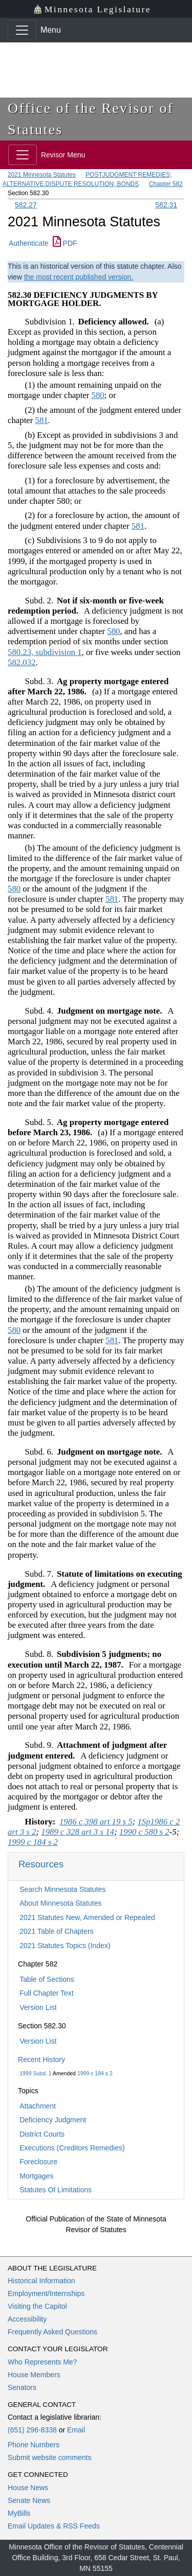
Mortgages (36, 2176)
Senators (22, 2387)
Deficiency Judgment (52, 2120)
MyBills (19, 2513)
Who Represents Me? (42, 2362)
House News (28, 2488)
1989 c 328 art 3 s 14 (77, 1832)
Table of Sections (46, 1979)
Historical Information (41, 2281)
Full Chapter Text (46, 1993)
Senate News (29, 2500)
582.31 (166, 205)
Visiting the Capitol (37, 2306)
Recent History (41, 2059)
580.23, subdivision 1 (45, 652)
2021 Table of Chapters (56, 1931)
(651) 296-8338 (32, 2430)
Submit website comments (49, 2457)
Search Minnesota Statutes (62, 1889)
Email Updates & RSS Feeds (54, 2526)
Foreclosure (38, 2162)
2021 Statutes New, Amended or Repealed (87, 1917)
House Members (34, 2375)
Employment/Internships (46, 2293)
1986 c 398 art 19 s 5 (96, 1821)
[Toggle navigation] (22, 30)
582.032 (22, 662)
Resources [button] (40, 1864)
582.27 (26, 205)
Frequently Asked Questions (52, 2332)
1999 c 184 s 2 (95, 2073)
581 (41, 420)
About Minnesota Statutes (60, 1903)
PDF (65, 243)
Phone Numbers (33, 2445)
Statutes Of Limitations (55, 2190)
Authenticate (29, 243)
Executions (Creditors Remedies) (71, 2148)
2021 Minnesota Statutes (42, 174)
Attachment (37, 2106)
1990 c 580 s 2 (144, 1832)
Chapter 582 (166, 184)
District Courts (42, 2134)
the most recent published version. (78, 277)
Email (76, 2430)
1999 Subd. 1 (35, 2073)
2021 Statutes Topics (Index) (64, 1945)
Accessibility (27, 2319)
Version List (37, 2007)
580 (98, 395)
